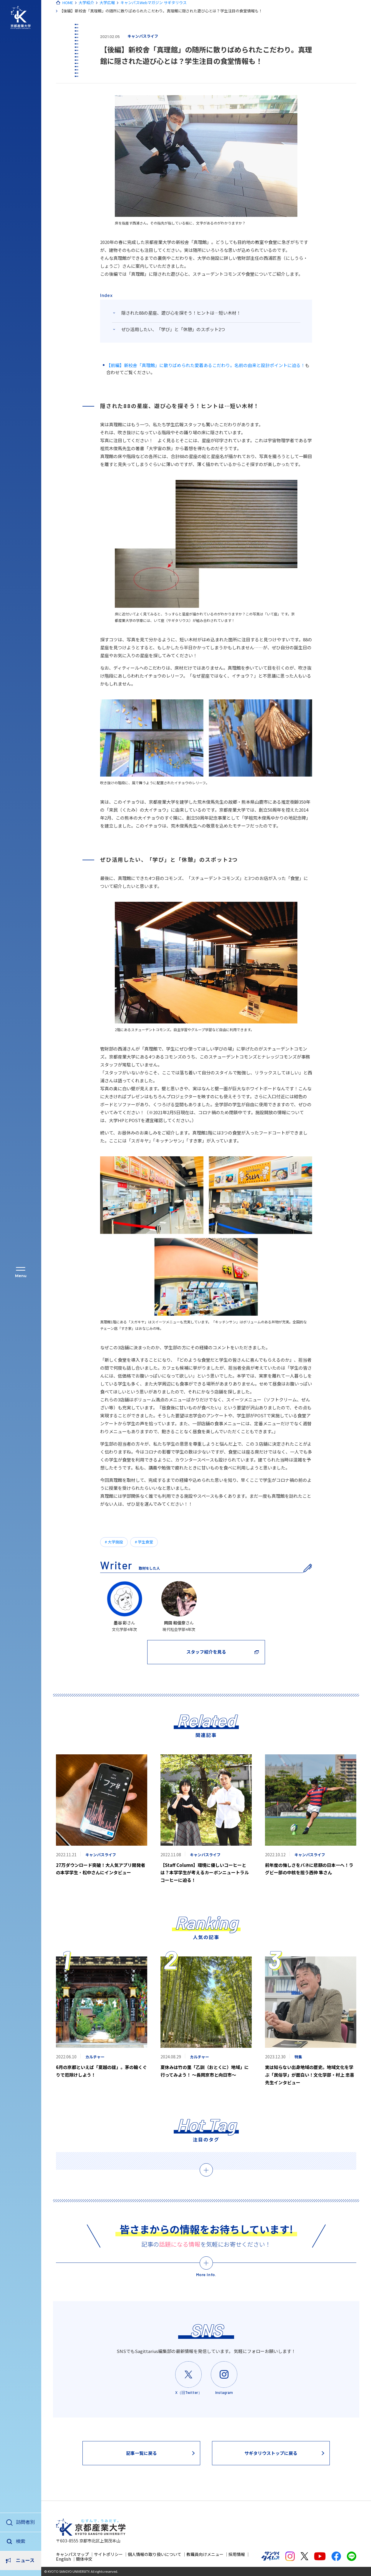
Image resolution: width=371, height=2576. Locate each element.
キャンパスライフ (142, 36)
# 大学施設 (114, 1542)
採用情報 (236, 2554)
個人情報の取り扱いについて (154, 2554)
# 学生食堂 (144, 1542)
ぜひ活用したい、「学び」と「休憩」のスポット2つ (173, 329)
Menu (20, 1275)
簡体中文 (84, 2559)
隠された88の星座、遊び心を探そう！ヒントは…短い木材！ (181, 313)
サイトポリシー (108, 2554)
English (63, 2559)
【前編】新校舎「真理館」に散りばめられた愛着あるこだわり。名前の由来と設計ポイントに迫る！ (205, 365)
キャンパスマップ (72, 2554)
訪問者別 (25, 2521)
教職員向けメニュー (204, 2554)
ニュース (25, 2540)
